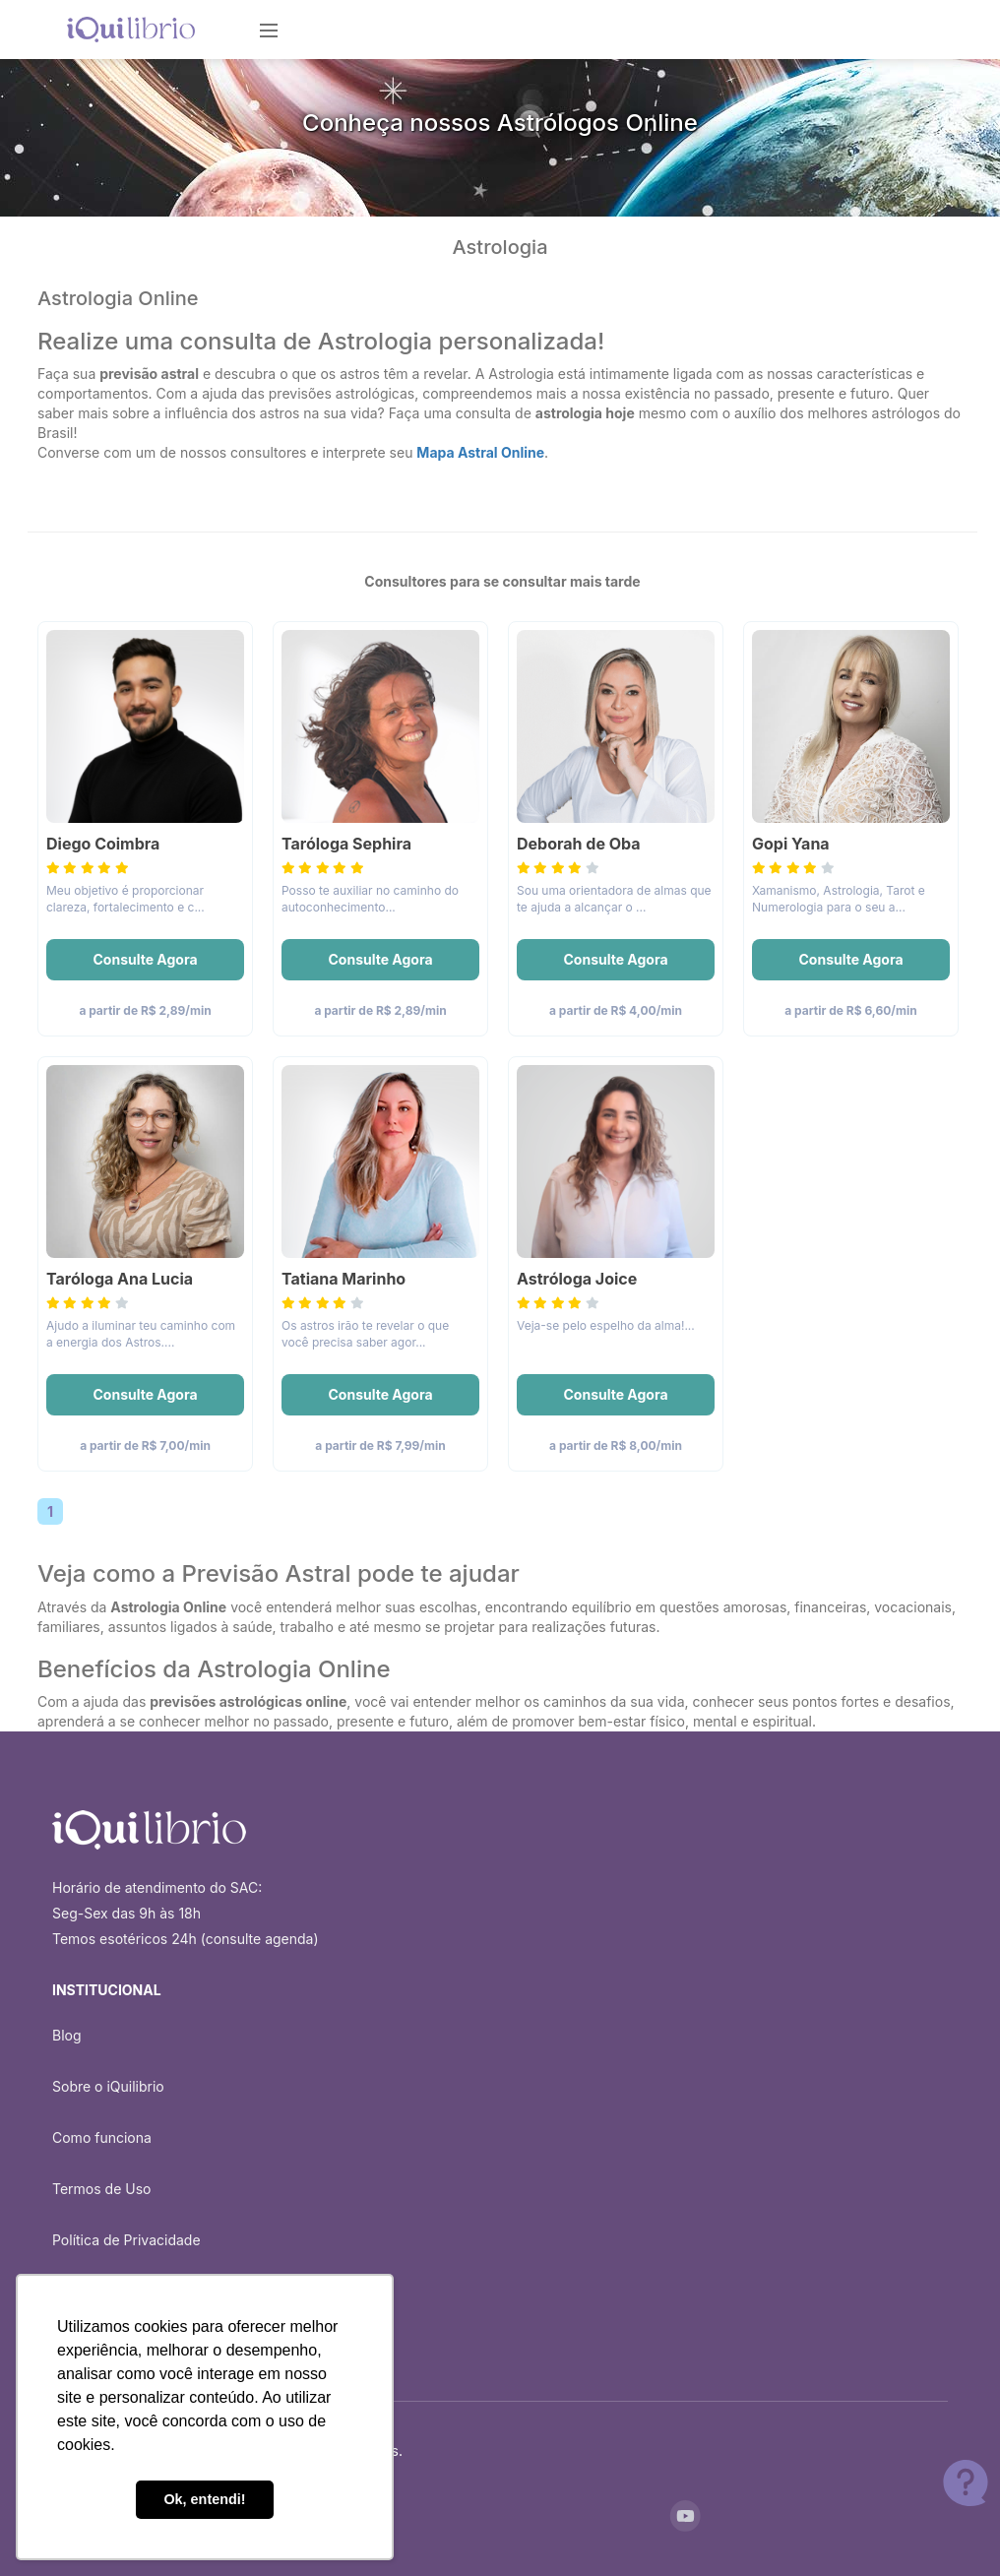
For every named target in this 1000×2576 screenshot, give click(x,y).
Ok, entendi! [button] (204, 2499)
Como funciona (102, 2137)
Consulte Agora (145, 959)
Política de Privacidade (126, 2239)
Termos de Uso (101, 2188)
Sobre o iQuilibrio (108, 2086)
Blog (67, 2035)
